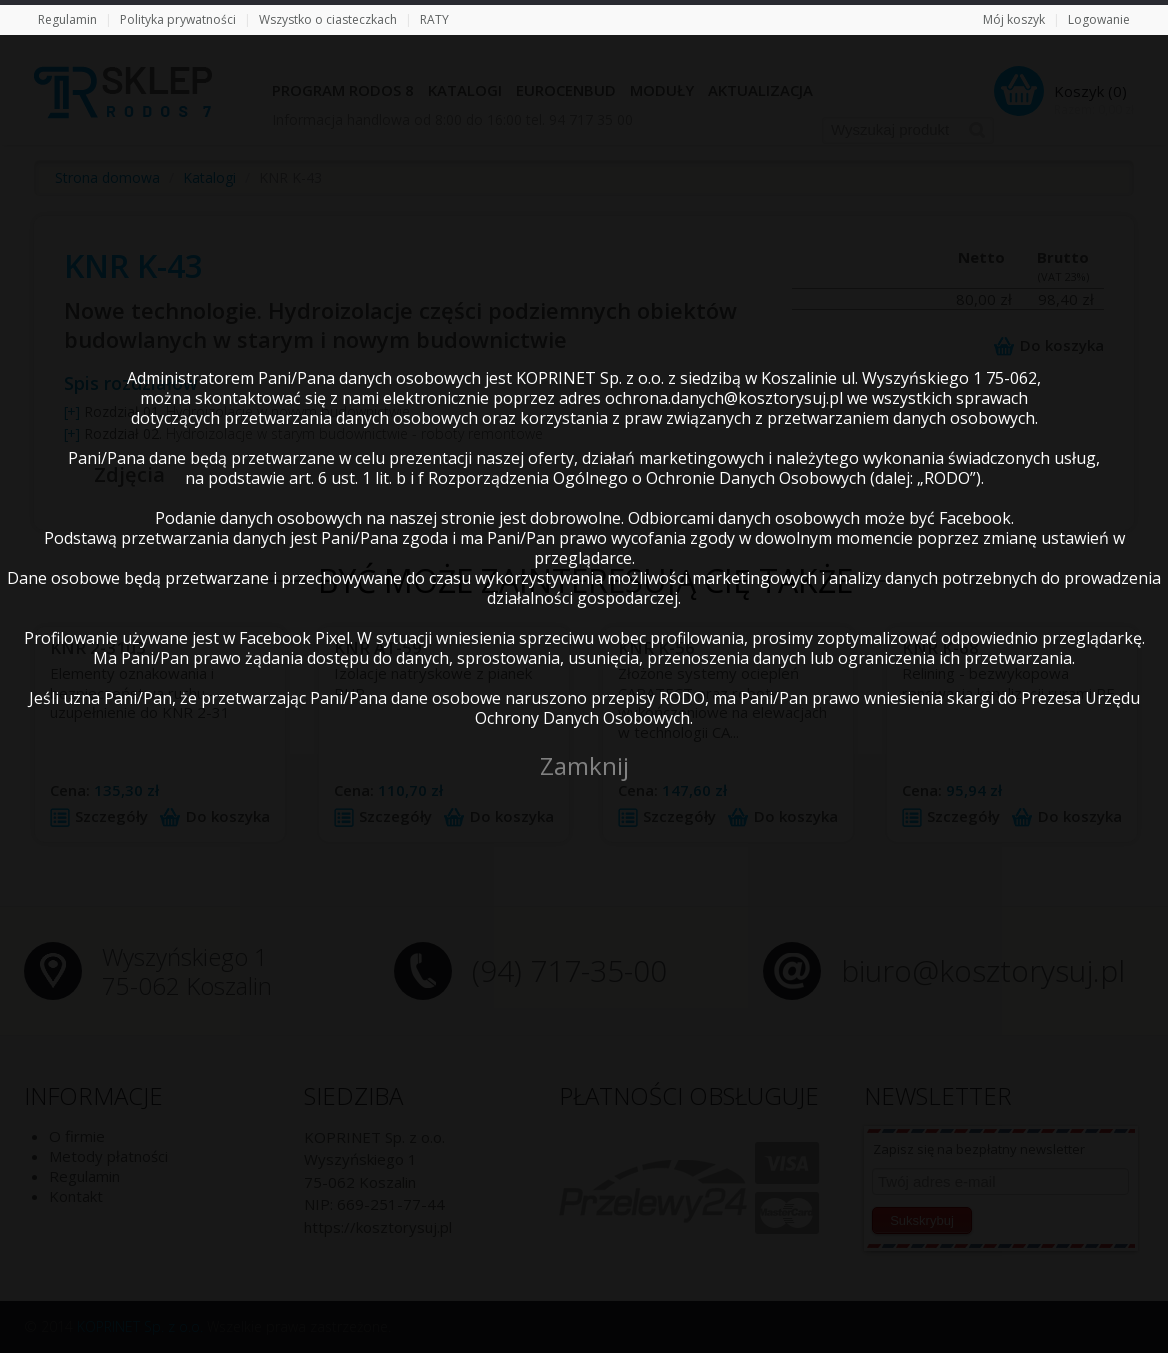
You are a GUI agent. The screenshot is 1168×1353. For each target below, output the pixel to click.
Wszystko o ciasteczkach (328, 19)
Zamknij (584, 765)
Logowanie (1099, 19)
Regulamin (67, 19)
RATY (434, 19)
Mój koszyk (1014, 19)
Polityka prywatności (178, 19)
